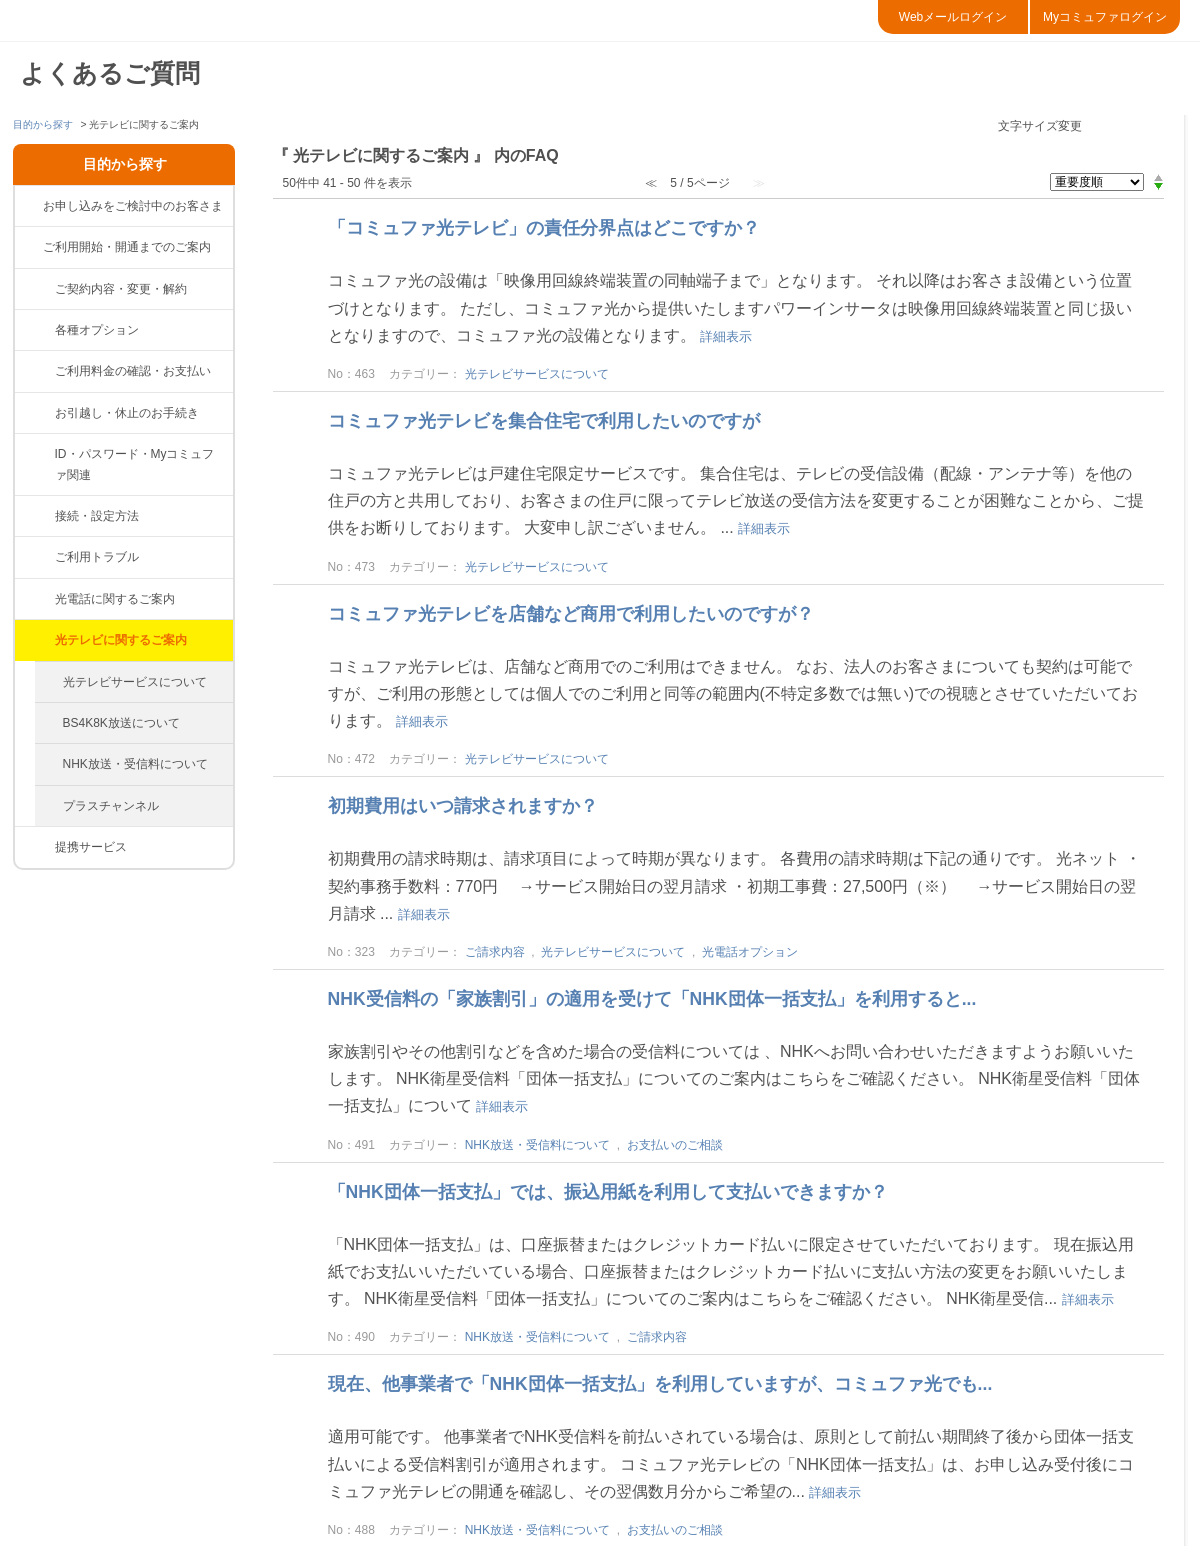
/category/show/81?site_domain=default (35, 289)
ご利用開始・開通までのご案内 (127, 247)
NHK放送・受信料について (135, 764)
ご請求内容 (495, 952)
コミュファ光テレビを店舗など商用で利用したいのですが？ (571, 614)
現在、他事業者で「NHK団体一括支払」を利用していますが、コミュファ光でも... (660, 1384)
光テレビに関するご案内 (121, 640)
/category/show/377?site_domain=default (35, 413)
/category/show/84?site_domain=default (35, 557)
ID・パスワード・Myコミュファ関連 (135, 464)
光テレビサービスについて (135, 682)
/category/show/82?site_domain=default (35, 371)
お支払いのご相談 (675, 1145)
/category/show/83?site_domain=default (35, 516)
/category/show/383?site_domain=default (35, 330)
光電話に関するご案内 (115, 599)
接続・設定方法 (97, 516)
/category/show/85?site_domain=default (35, 599)
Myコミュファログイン (1105, 17)
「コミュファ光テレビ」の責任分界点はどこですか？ (544, 228)
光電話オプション (750, 952)
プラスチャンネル (111, 806)
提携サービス (91, 847)
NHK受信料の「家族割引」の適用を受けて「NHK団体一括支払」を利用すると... (652, 999)
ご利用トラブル (97, 557)
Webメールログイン (953, 17)
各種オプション (97, 330)
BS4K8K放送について (121, 723)
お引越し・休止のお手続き (127, 413)
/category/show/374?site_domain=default (35, 454)
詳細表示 (726, 336)
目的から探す (43, 124)
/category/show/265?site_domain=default (35, 847)
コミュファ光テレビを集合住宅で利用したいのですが (544, 421)
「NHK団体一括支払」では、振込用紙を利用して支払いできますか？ (608, 1192)
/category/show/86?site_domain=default (35, 640)
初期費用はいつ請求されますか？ (463, 806)
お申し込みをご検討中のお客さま (133, 206)
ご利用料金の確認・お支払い (133, 371)
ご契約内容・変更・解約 (121, 289)
